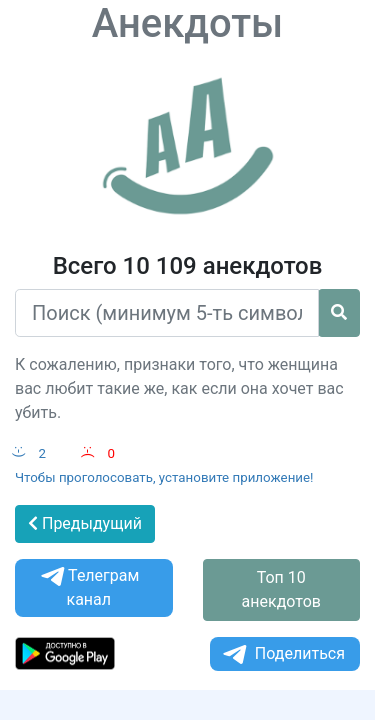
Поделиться (282, 654)
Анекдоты (188, 23)
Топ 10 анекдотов (281, 589)
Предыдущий (85, 523)
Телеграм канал (88, 587)
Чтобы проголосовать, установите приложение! (164, 477)
